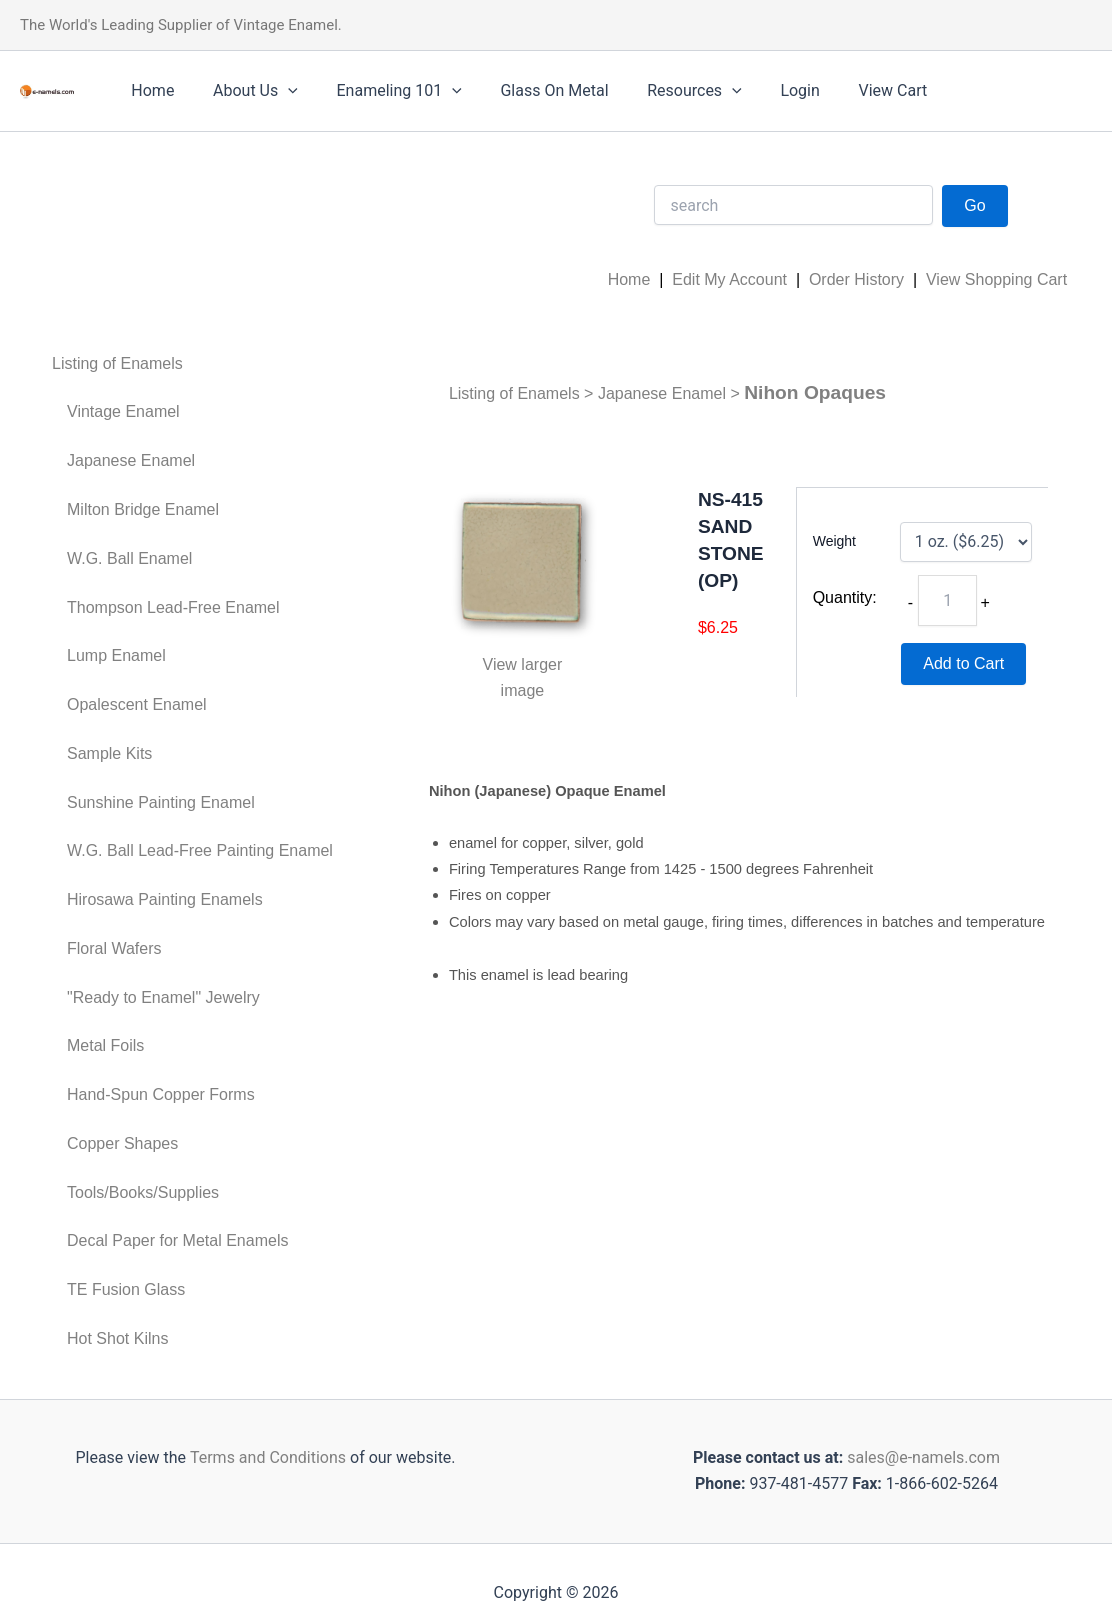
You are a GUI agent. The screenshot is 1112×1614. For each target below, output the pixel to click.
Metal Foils (105, 1045)
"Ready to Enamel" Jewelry (163, 997)
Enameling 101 (382, 91)
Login (763, 90)
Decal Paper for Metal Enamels (177, 1240)
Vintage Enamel (123, 411)
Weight (834, 541)
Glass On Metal (531, 90)
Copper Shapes (122, 1143)
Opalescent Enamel (137, 704)
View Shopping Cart (996, 279)
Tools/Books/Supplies (143, 1192)
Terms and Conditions (266, 1457)
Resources (664, 91)
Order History (856, 279)
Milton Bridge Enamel (143, 509)
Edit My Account (729, 279)
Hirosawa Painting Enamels (165, 899)
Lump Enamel (116, 655)
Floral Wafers (114, 948)
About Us (245, 91)
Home (149, 90)
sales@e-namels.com (923, 1457)
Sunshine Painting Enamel (161, 802)
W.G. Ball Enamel (129, 558)
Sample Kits (109, 753)
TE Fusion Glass (126, 1289)
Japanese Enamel (131, 460)
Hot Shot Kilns (117, 1338)
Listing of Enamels (117, 363)
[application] (278, 91)
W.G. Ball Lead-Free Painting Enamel (200, 850)
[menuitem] (192, 364)
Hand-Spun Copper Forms (161, 1094)
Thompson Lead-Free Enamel (173, 607)
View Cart (849, 90)
